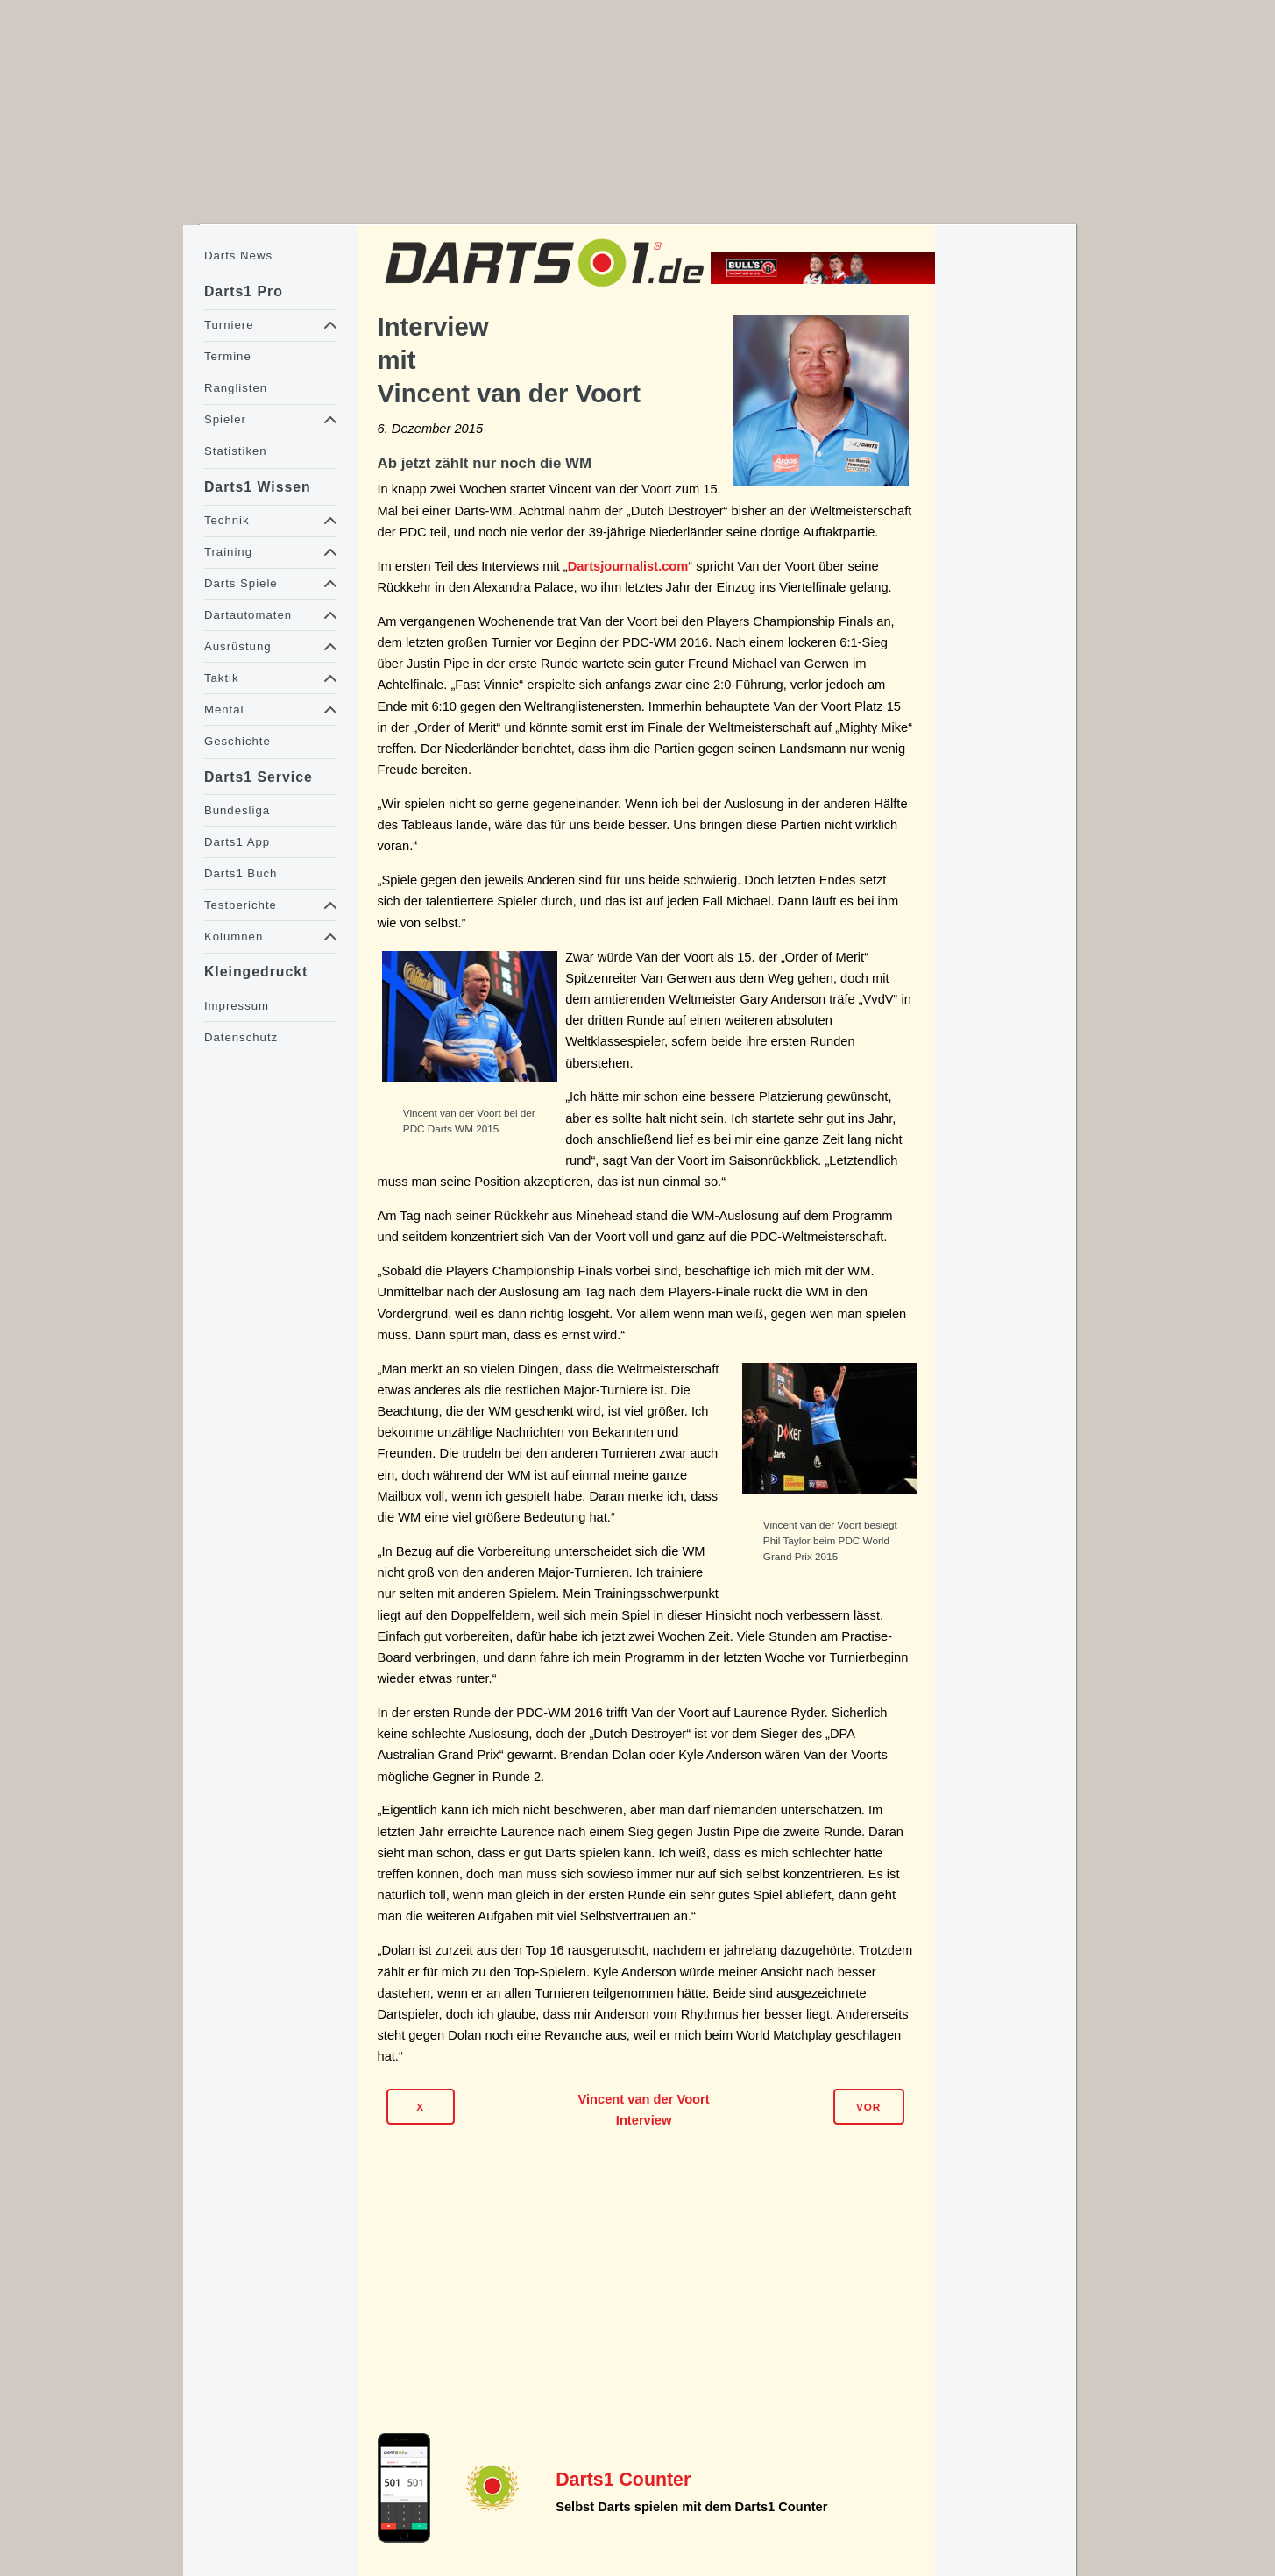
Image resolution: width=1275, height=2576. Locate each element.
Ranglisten (235, 387)
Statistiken (235, 451)
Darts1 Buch (240, 873)
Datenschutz (241, 1037)
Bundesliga (237, 810)
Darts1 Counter (623, 2479)
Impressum (236, 1005)
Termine (227, 356)
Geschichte (237, 741)
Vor (868, 2106)
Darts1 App (237, 841)
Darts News (238, 255)
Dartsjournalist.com (628, 566)
